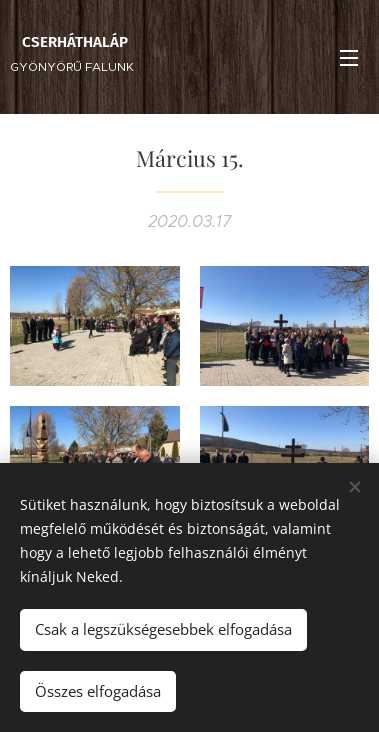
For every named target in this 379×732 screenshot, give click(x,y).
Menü (349, 58)
